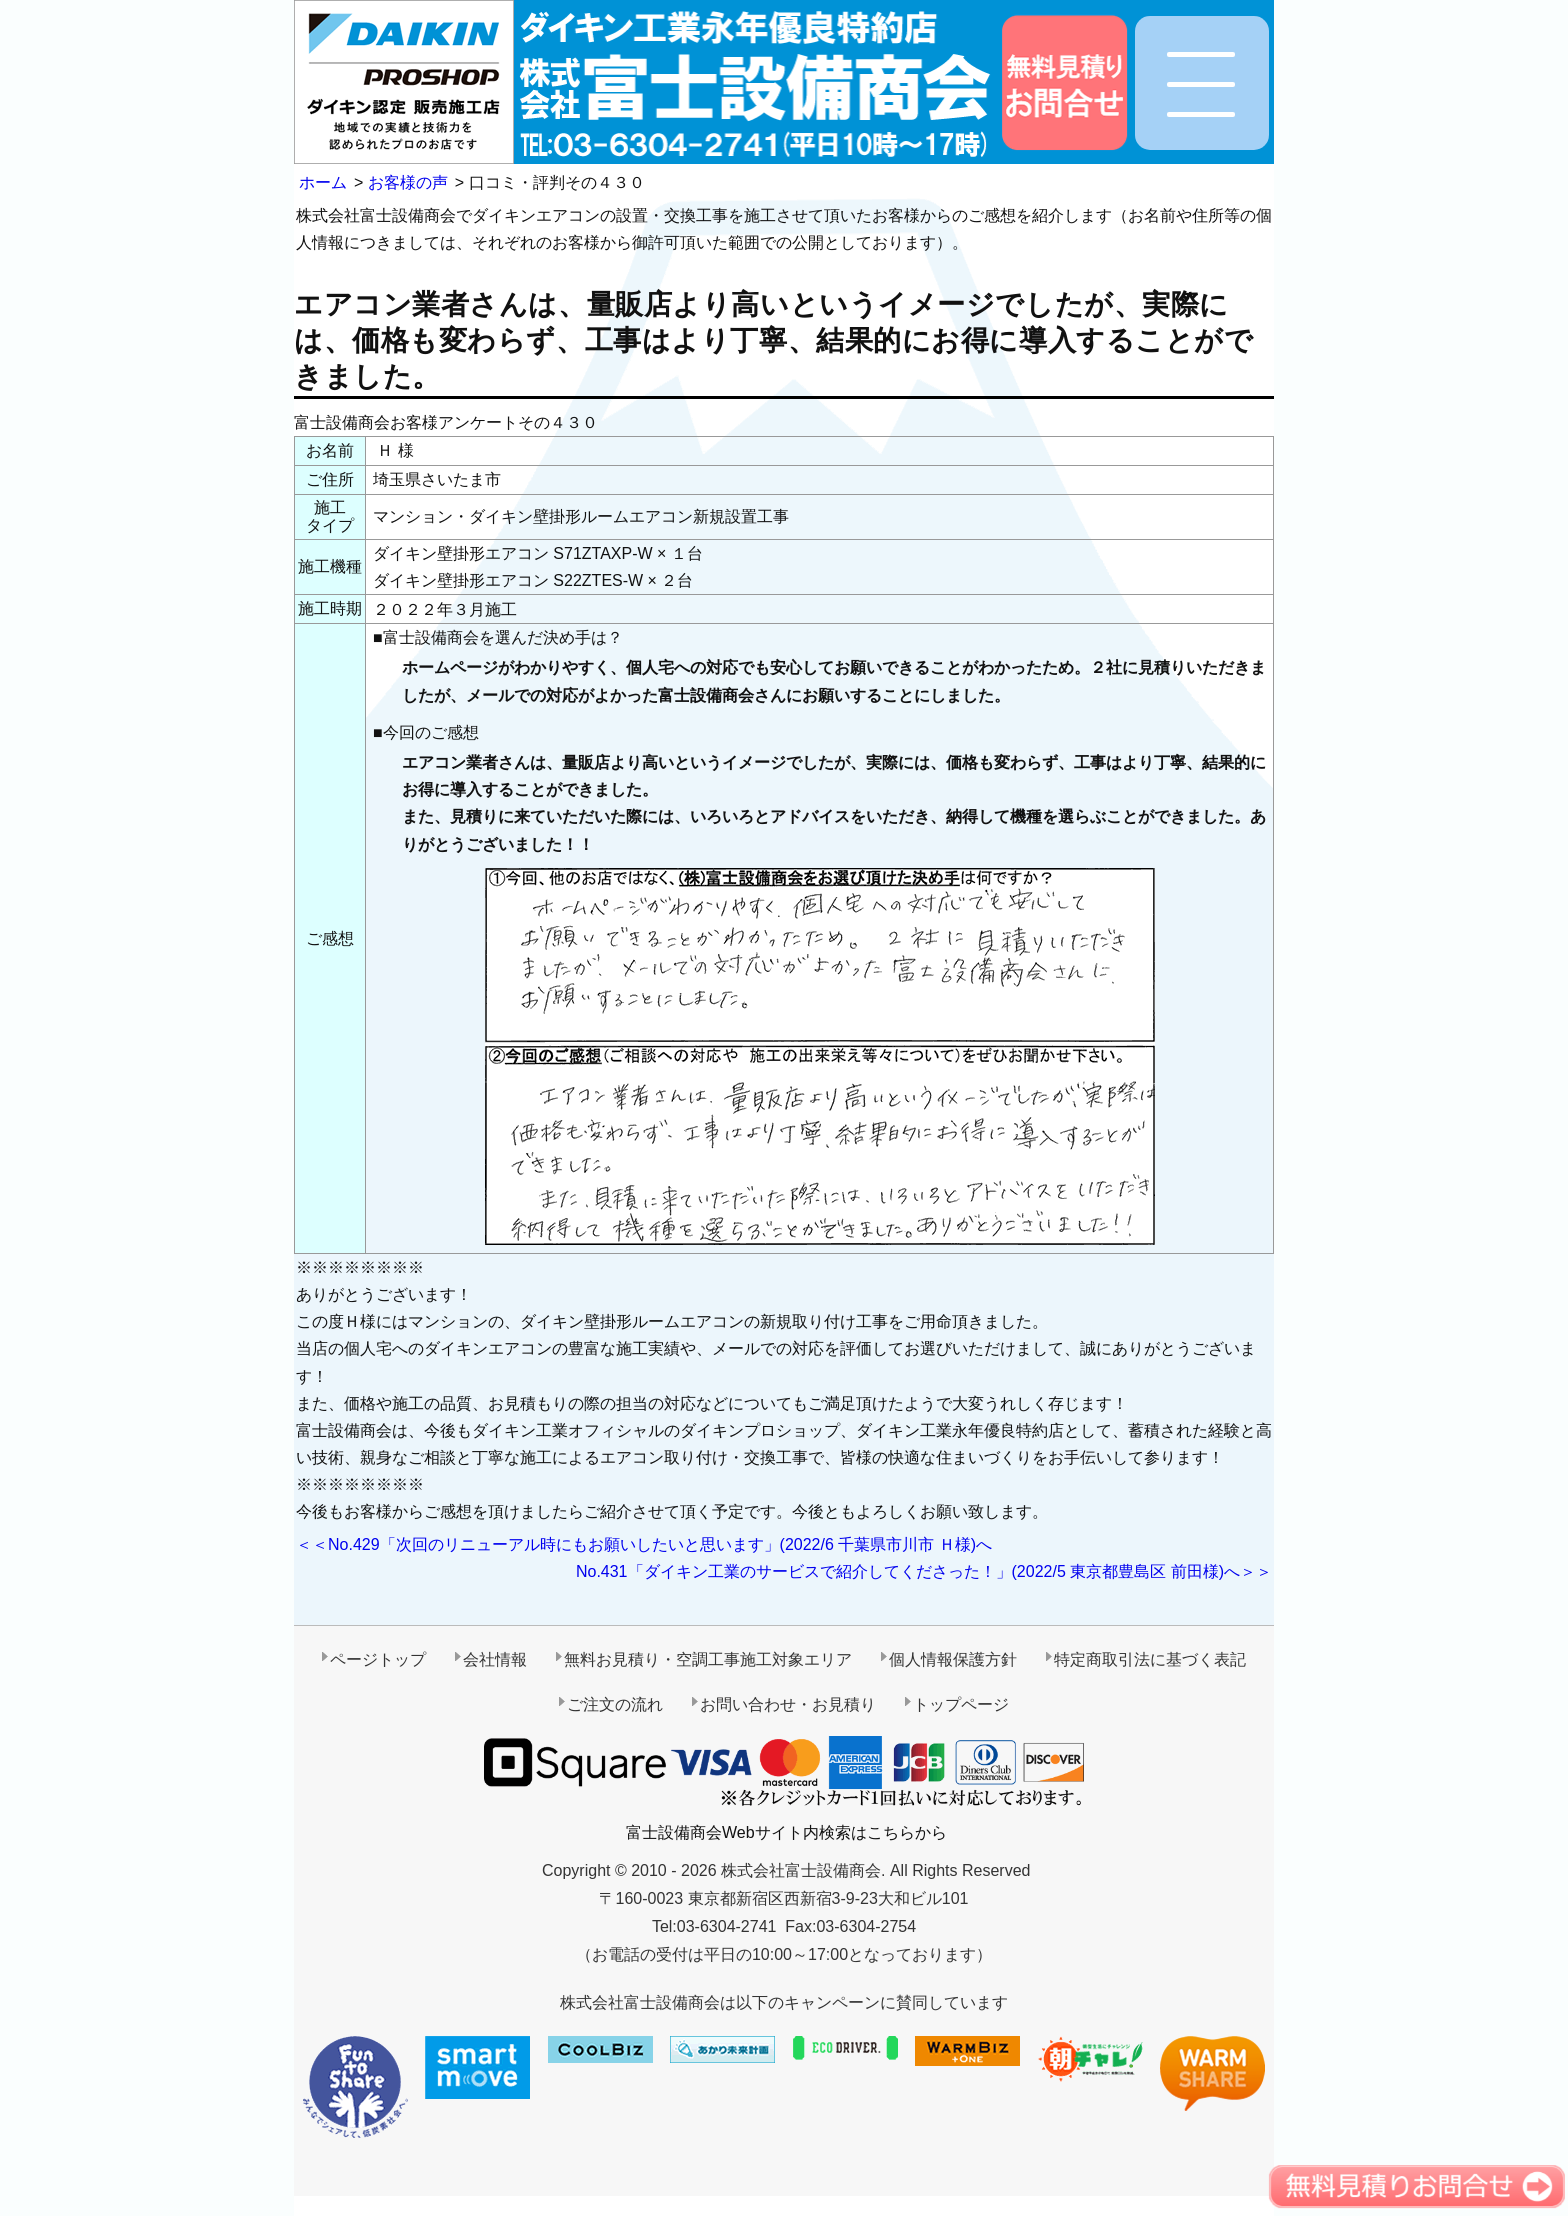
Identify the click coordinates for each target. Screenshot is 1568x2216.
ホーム (323, 182)
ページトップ (378, 1659)
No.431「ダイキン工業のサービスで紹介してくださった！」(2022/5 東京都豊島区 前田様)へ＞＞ (924, 1571)
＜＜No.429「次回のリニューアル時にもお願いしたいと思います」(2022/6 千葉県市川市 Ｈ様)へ (644, 1544)
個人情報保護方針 (953, 1659)
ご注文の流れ (615, 1704)
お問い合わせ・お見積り (788, 1704)
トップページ (961, 1704)
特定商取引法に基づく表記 (1150, 1659)
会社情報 (495, 1659)
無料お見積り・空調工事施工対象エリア (708, 1659)
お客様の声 (408, 182)
